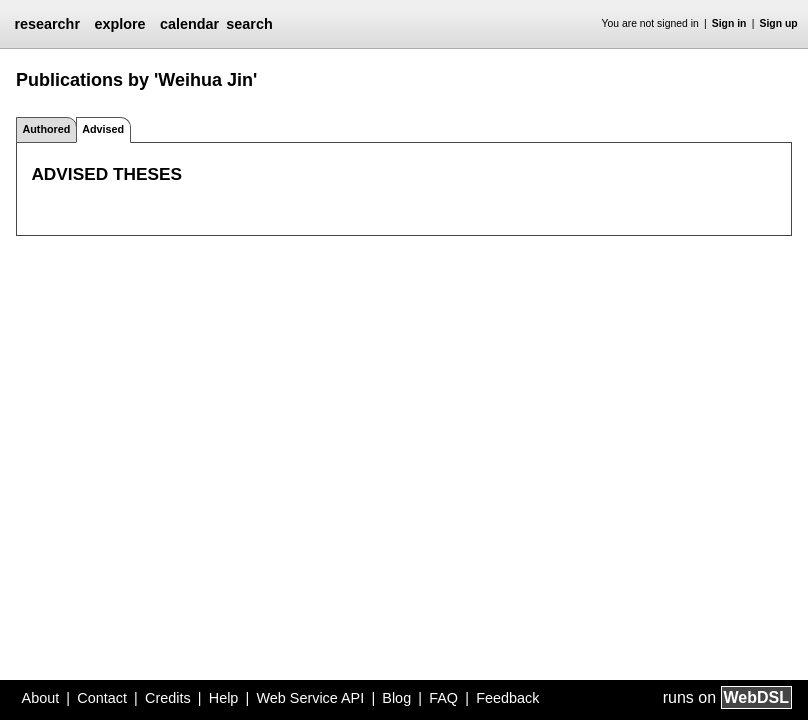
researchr (47, 24)
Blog (396, 698)
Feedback (507, 698)
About (41, 698)
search (249, 24)
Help (224, 698)
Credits (168, 698)
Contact (102, 698)
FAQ (443, 698)
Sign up (779, 23)
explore (119, 24)
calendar (189, 24)
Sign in (729, 23)
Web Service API (310, 698)
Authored (46, 129)
